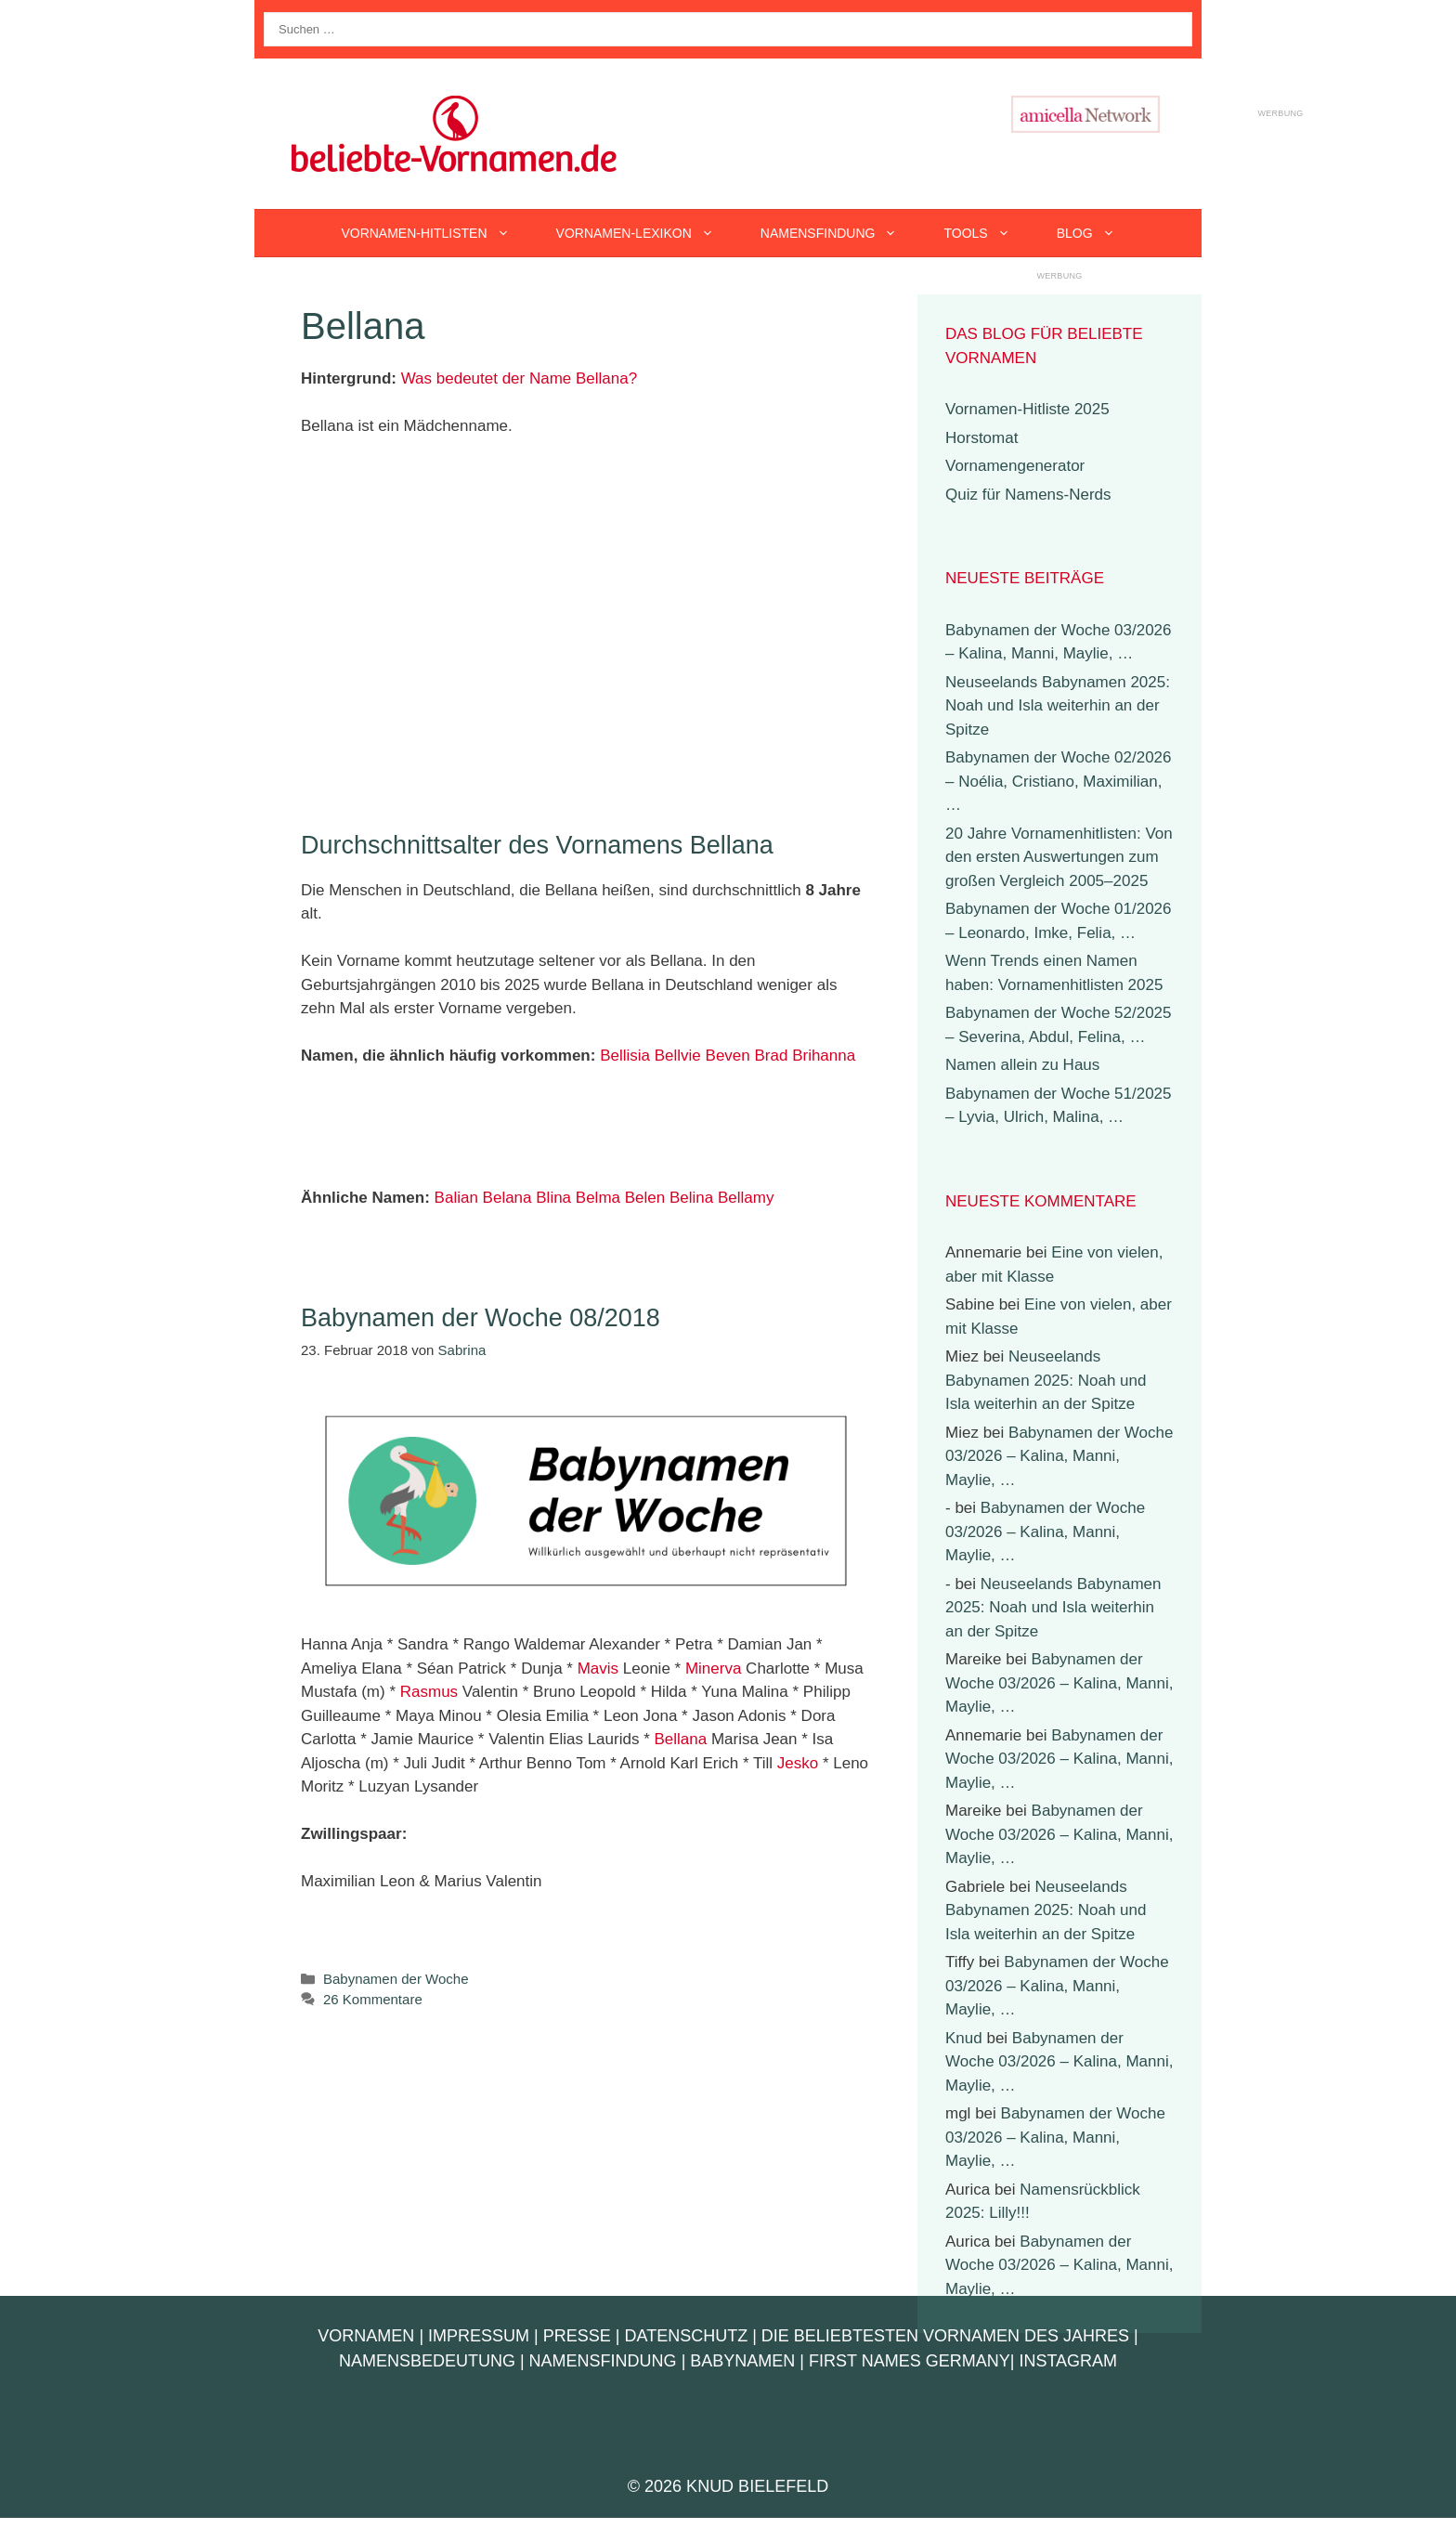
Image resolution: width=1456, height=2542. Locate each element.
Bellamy (746, 1197)
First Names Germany (909, 2361)
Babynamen (742, 2361)
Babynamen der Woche (395, 1979)
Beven (728, 1055)
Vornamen (366, 2336)
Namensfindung (840, 233)
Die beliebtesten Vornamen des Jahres (945, 2336)
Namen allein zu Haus (1022, 1065)
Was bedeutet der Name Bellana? (519, 378)
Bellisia (625, 1055)
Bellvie (678, 1055)
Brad (770, 1055)
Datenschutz (686, 2336)
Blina (553, 1197)
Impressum (478, 2336)
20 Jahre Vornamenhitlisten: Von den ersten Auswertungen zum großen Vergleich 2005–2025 (1059, 857)
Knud (963, 2038)
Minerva (713, 1668)
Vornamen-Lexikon (646, 233)
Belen (645, 1197)
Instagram (1068, 2361)
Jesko (797, 1763)
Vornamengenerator (1015, 466)
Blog (1097, 233)
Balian (456, 1197)
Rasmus (429, 1692)
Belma (598, 1197)
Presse (577, 2336)
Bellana (680, 1739)
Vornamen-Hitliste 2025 (1027, 409)
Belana (507, 1197)
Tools (988, 233)
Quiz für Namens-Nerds (1028, 494)
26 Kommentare (372, 1999)
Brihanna (823, 1055)
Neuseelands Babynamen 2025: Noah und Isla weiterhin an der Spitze (1057, 705)
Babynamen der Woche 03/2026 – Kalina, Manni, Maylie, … (1059, 1456)
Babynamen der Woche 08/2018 (480, 1318)
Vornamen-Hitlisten (436, 233)
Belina (691, 1197)
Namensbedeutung (427, 2361)
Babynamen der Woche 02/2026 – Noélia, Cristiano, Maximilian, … (1058, 781)
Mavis (598, 1668)
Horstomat (981, 438)
